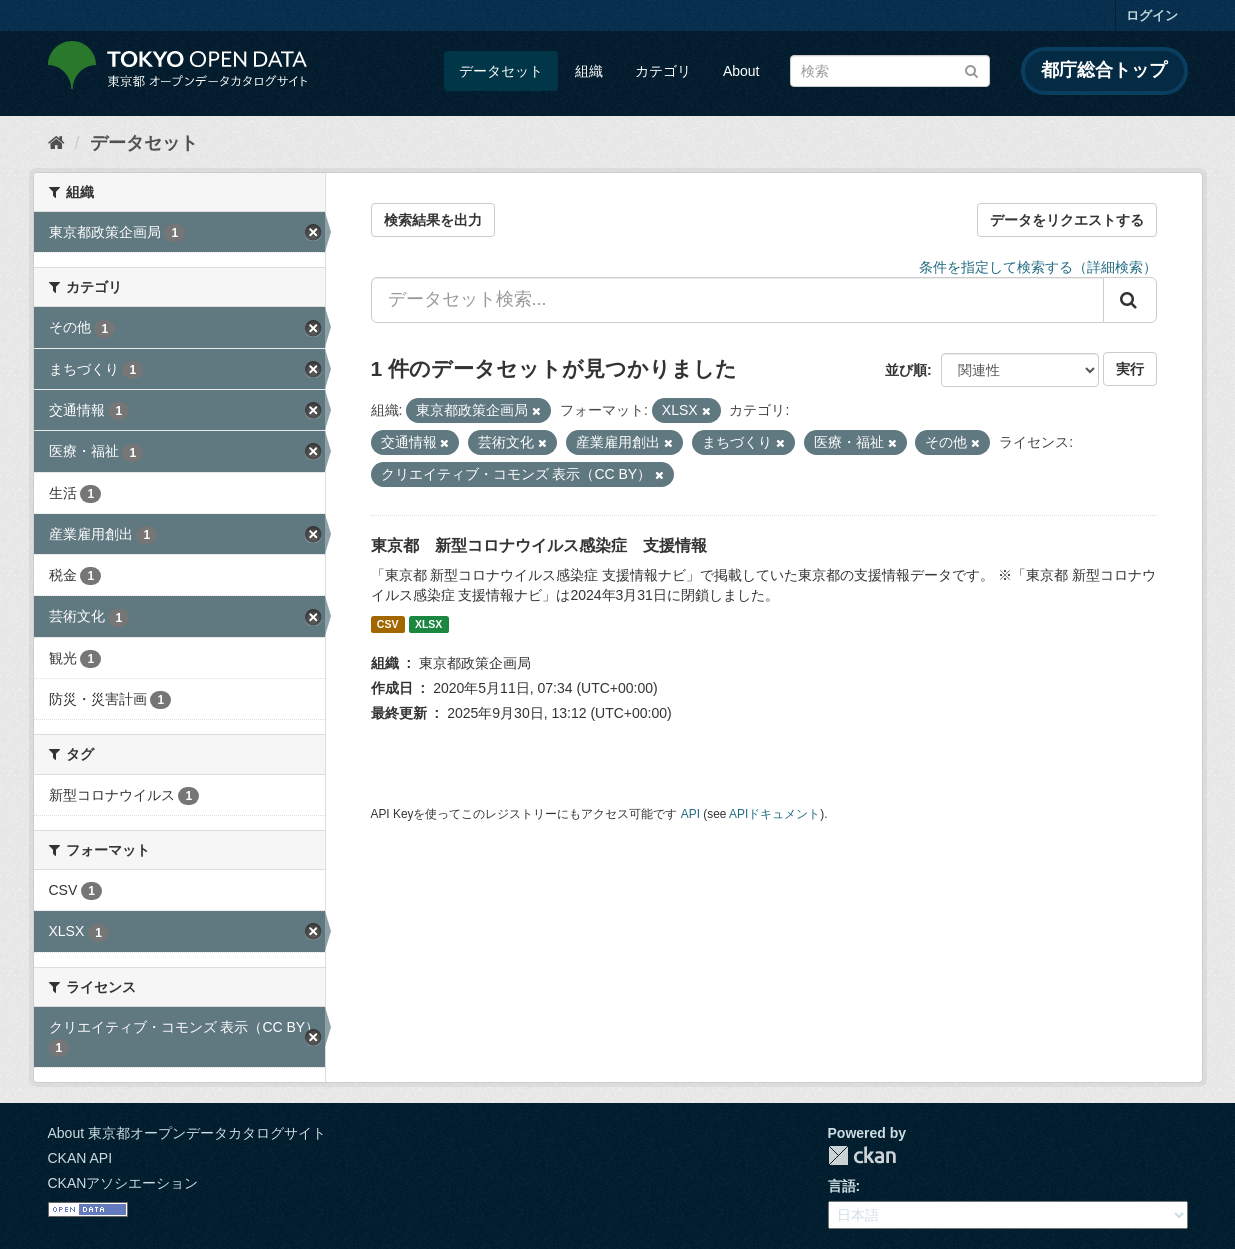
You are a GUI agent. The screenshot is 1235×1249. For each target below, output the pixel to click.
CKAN (862, 1155)
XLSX (428, 624)
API (690, 814)
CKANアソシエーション (123, 1183)
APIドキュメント (774, 814)
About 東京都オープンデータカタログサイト (187, 1133)
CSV (388, 624)
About (741, 71)
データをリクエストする (1067, 220)
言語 (842, 1186)
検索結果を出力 (433, 220)
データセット (501, 71)
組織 (589, 71)
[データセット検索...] (737, 300)
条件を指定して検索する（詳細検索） (1038, 267)
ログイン (1152, 15)
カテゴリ (663, 71)
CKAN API (80, 1158)
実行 (1130, 369)
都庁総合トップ (1104, 70)
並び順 (906, 370)
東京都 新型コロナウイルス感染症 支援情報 (539, 545)
